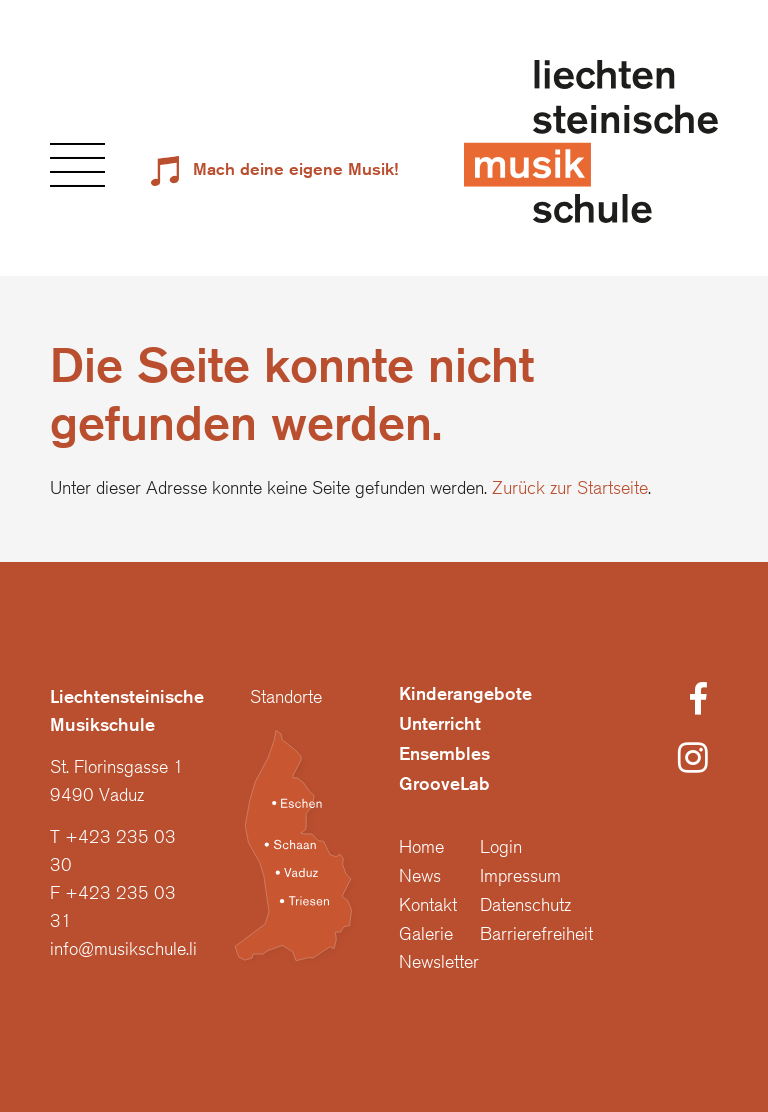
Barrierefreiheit (536, 933)
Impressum (520, 875)
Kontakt (428, 904)
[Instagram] (693, 759)
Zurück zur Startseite (570, 487)
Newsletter (439, 961)
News (420, 875)
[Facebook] (698, 701)
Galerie (426, 933)
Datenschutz (525, 904)
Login (501, 846)
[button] (77, 165)
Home (421, 846)
